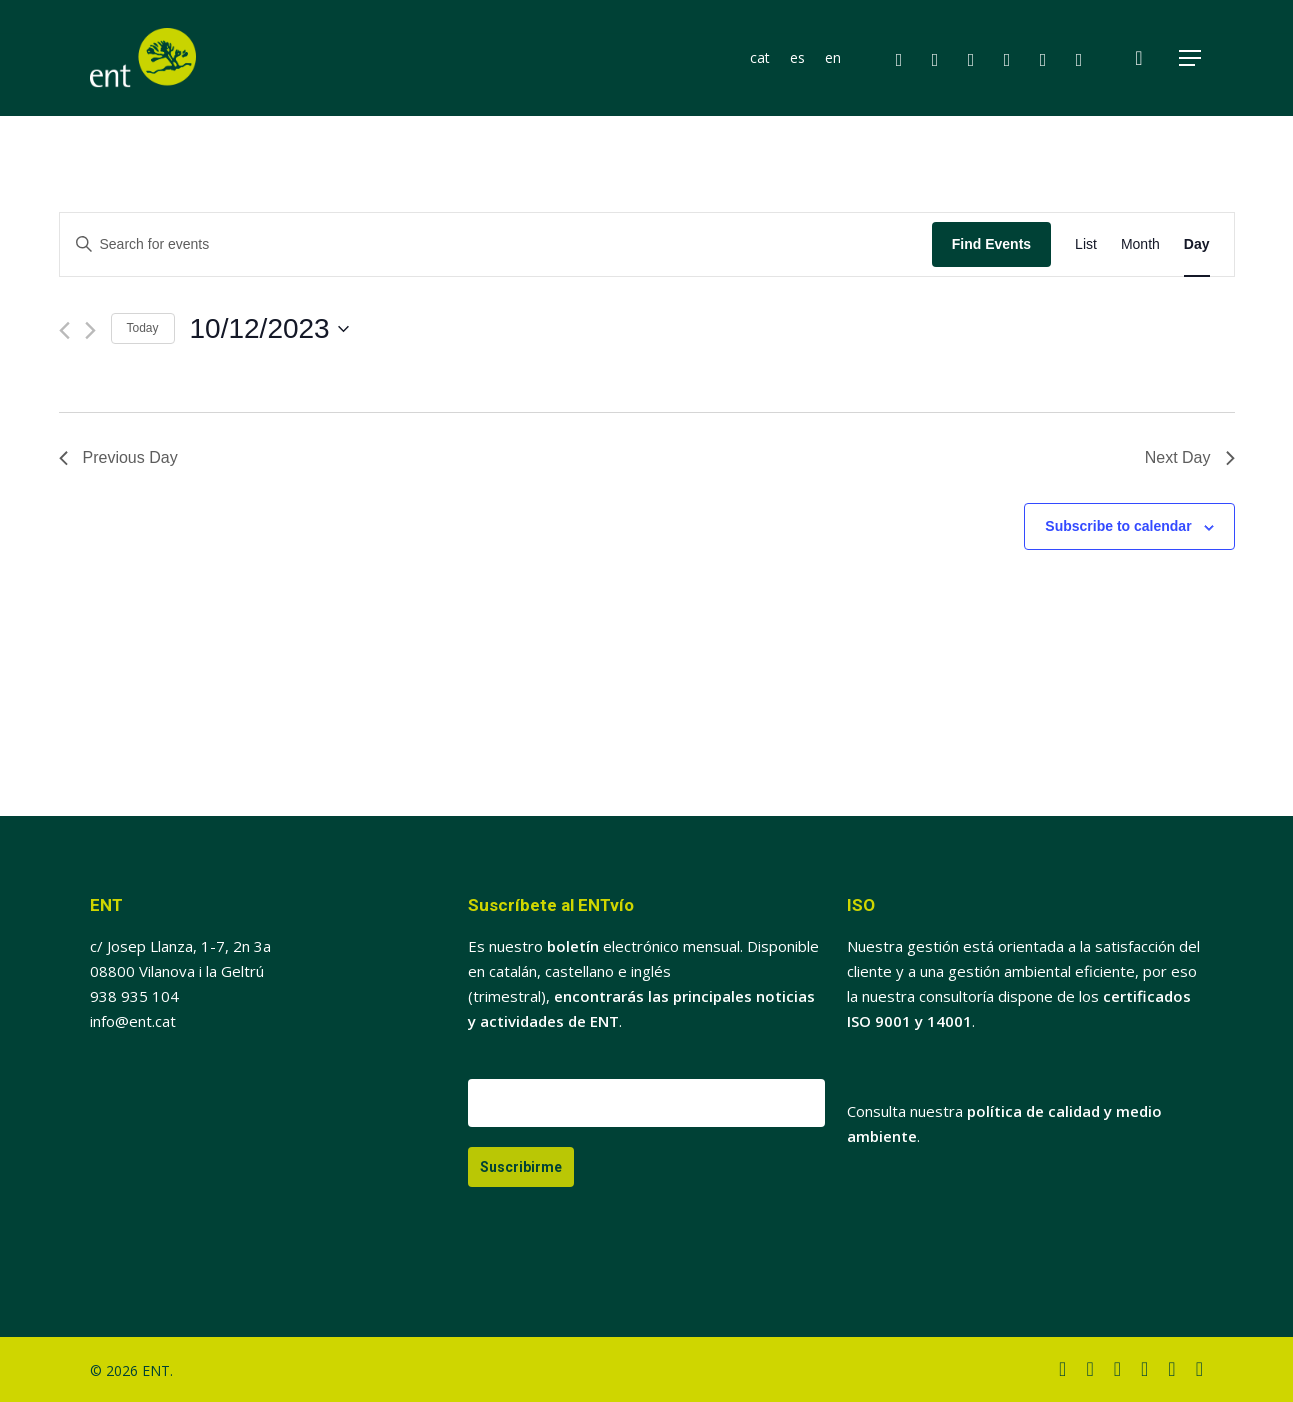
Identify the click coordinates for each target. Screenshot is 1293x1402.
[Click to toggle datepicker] (269, 329)
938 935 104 (134, 996)
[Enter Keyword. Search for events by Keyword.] (496, 244)
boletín (573, 946)
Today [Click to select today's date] (143, 328)
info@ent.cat (133, 1021)
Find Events (991, 244)
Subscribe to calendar (1118, 526)
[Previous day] (64, 330)
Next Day (1190, 457)
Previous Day (118, 457)
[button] (1191, 58)
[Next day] (90, 330)
